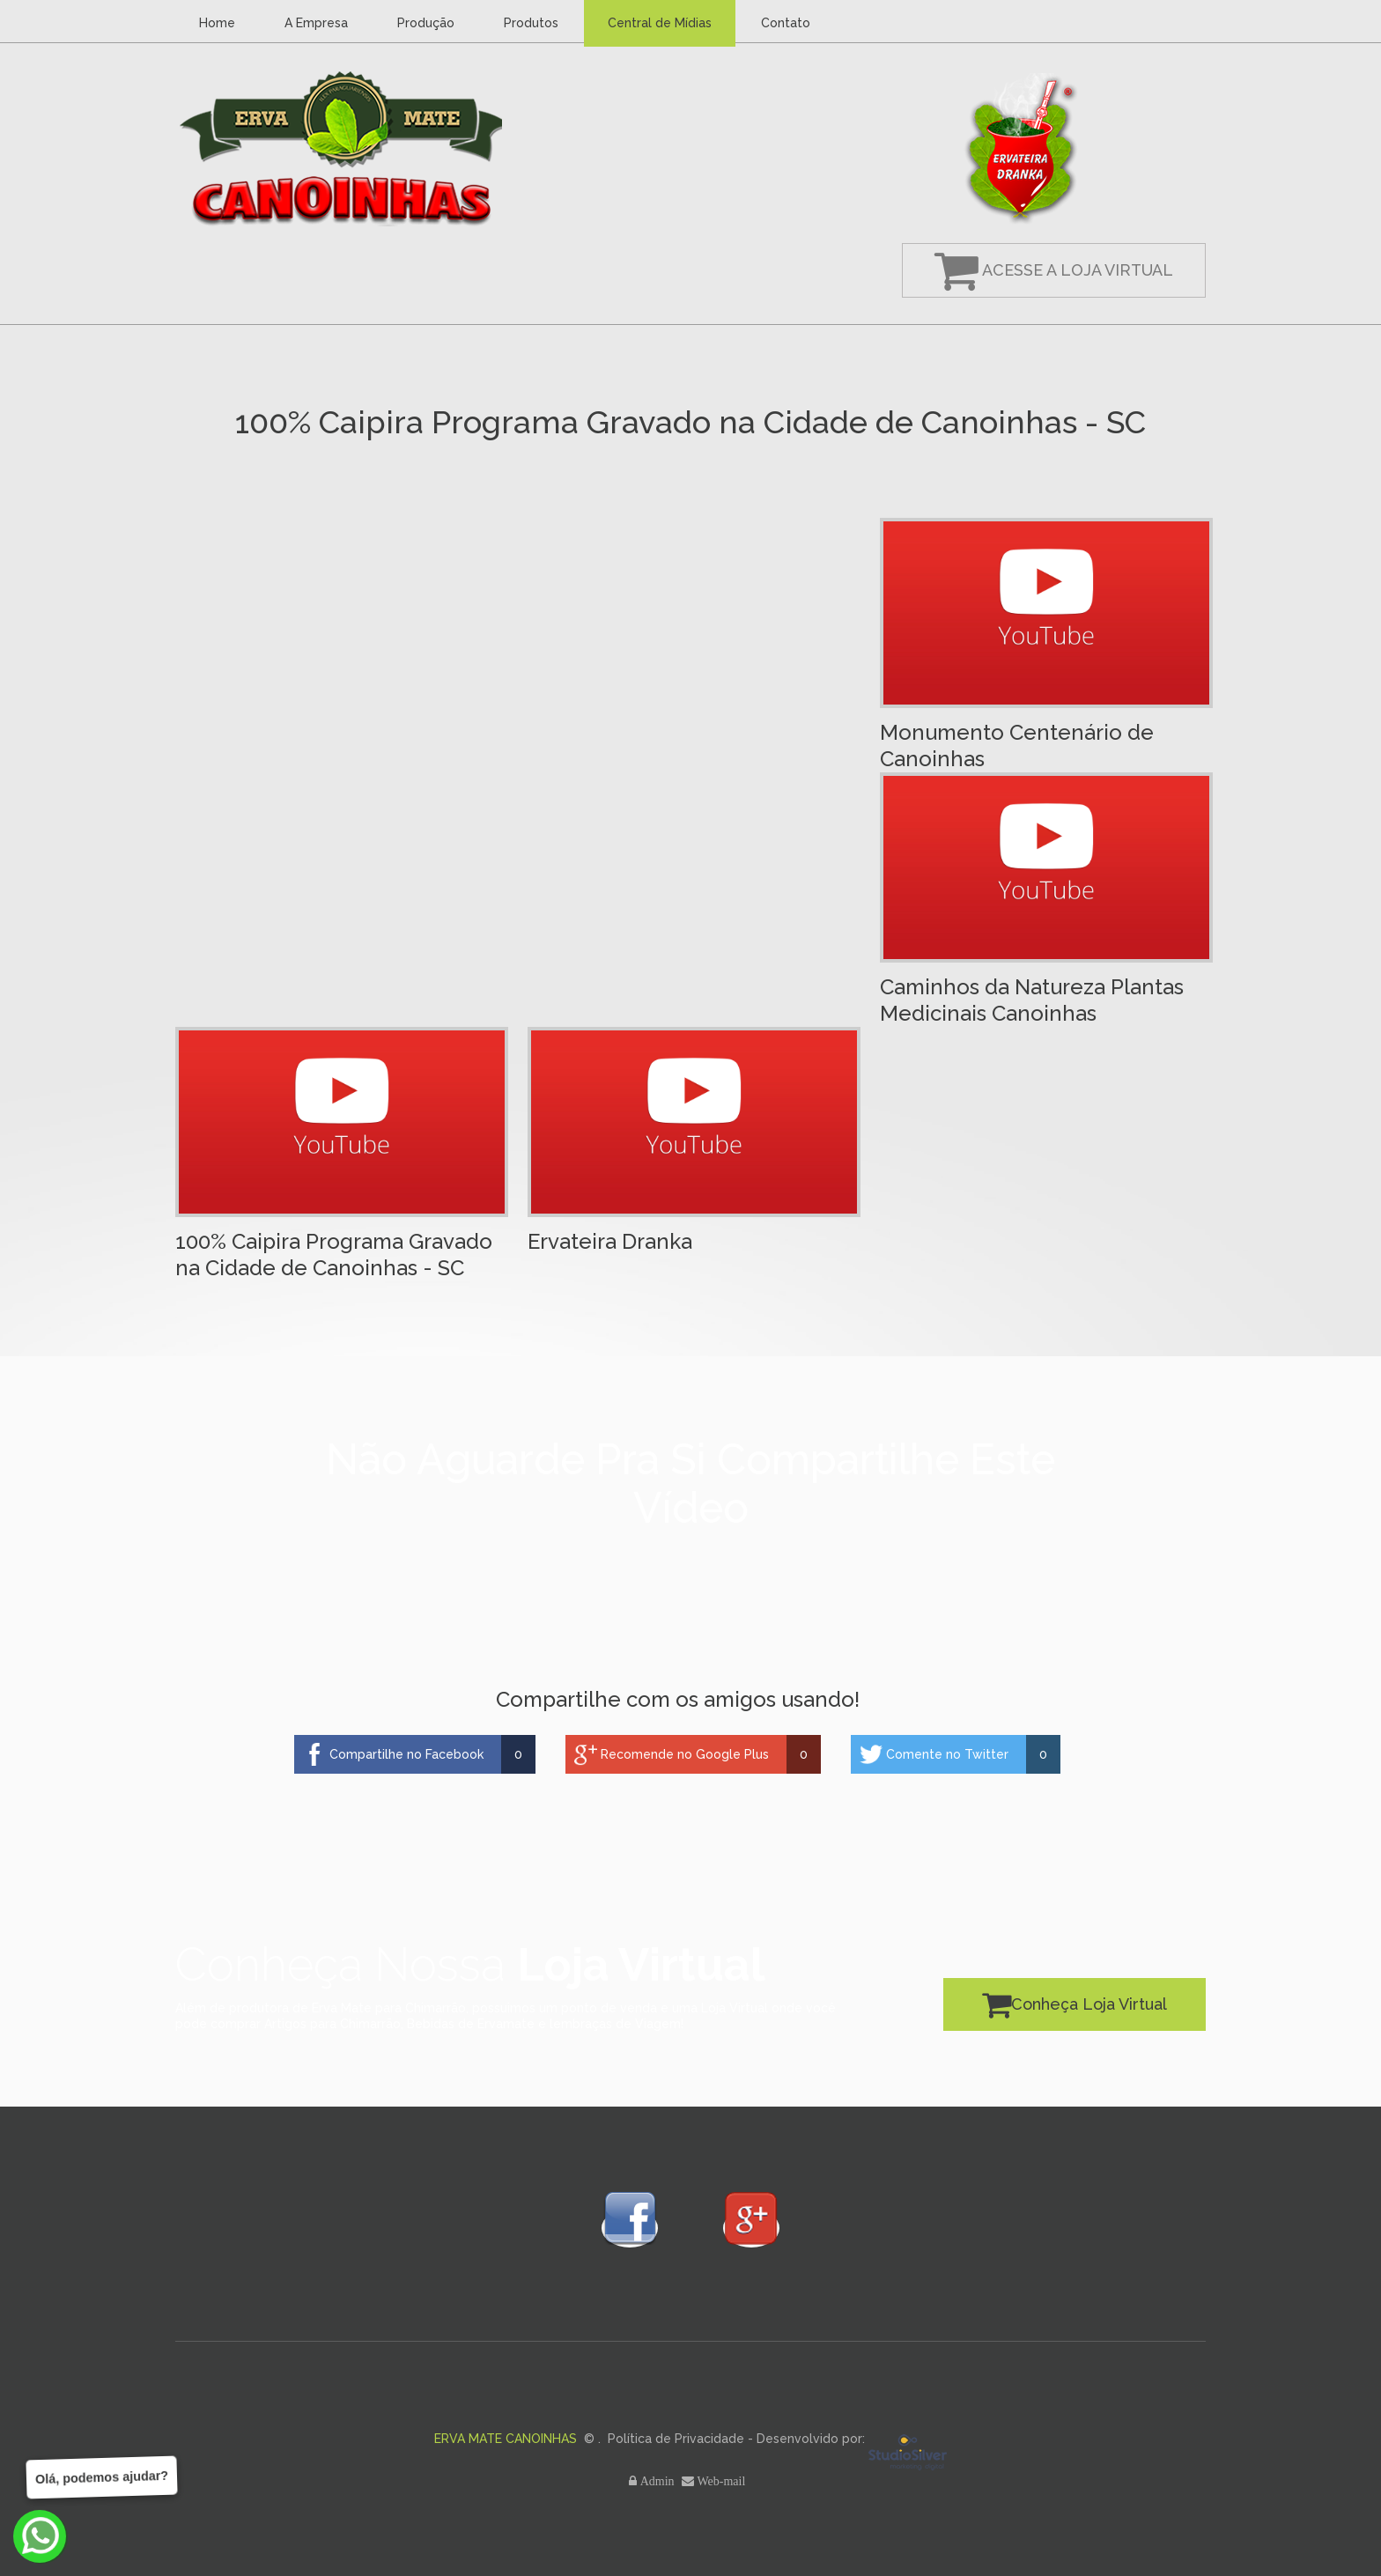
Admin (659, 2481)
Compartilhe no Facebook (406, 1754)
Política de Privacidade (676, 2439)
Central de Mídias (660, 23)
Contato (785, 23)
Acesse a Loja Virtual (1053, 270)
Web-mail (723, 2481)
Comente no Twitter (947, 1754)
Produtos (531, 23)
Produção (425, 23)
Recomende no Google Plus (685, 1754)
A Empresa (316, 23)
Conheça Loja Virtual (1074, 2004)
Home (217, 23)
